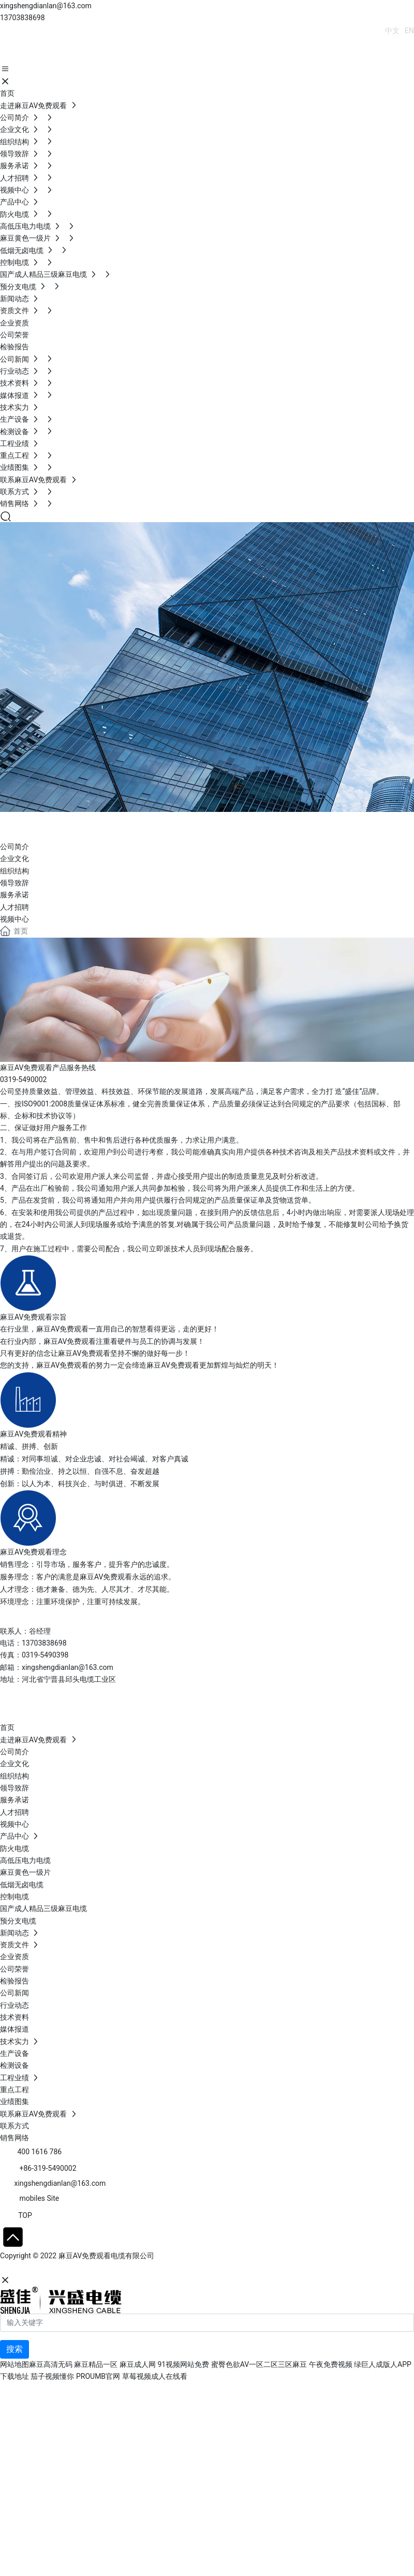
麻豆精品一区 (95, 2364)
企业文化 (14, 858)
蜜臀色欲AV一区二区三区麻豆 (259, 2364)
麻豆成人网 (138, 2364)
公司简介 (14, 846)
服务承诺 (14, 895)
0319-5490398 (45, 1655)
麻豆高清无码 (50, 2364)
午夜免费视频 (330, 2364)
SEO (101, 2268)
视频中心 (14, 919)
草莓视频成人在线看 (154, 2376)
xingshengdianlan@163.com (46, 6)
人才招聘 (14, 907)
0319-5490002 (23, 1079)
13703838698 (22, 17)
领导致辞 (14, 883)
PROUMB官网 (98, 2376)
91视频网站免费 (183, 2364)
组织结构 (14, 871)
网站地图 (14, 2364)
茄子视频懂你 (52, 2376)
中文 (392, 30)
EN (409, 30)
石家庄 (77, 2268)
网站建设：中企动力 (32, 2268)
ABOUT (33, 824)
